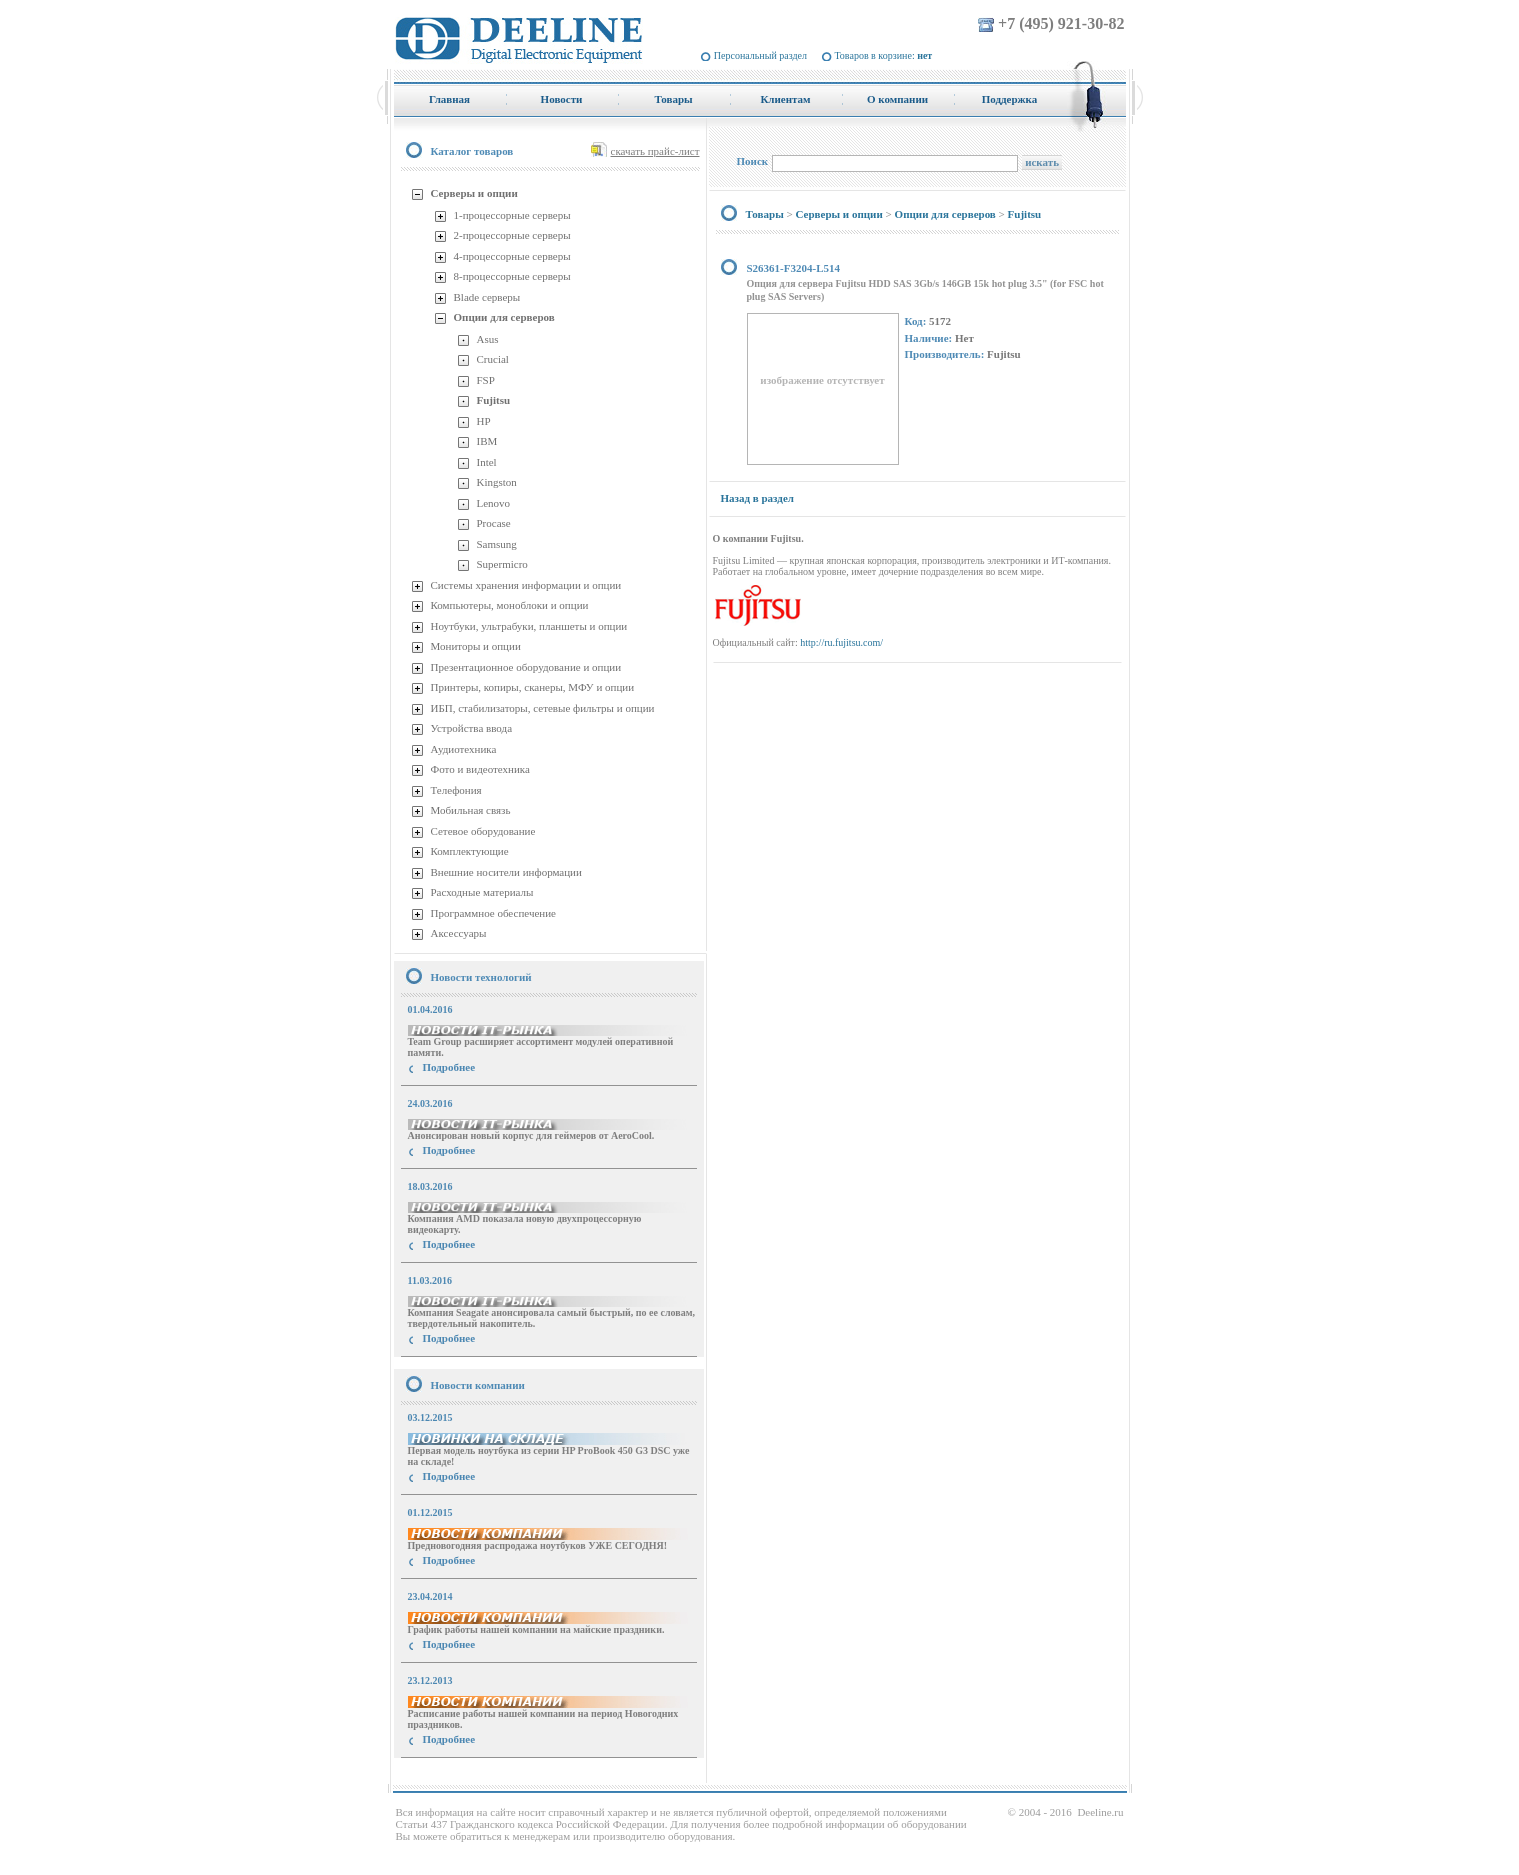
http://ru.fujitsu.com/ (841, 642)
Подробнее (449, 1067)
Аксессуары (459, 933)
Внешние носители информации (506, 872)
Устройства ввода (472, 728)
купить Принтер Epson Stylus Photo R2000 (483, 1775)
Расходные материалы (482, 892)
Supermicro (502, 564)
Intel (487, 462)
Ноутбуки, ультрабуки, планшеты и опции (529, 626)
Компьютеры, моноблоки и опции (510, 605)
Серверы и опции (474, 193)
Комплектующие (470, 851)
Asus (488, 339)
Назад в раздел (757, 498)
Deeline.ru (1100, 1812)
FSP (486, 380)
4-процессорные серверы (512, 256)
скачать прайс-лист (655, 151)
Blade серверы (487, 297)
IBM (487, 441)
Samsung (497, 544)
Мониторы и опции (476, 646)
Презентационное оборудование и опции (526, 667)
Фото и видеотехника (480, 769)
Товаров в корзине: (884, 55)
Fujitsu (494, 400)
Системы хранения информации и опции (526, 585)
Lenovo (494, 503)
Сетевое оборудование (483, 831)
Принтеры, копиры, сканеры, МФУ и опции (533, 687)
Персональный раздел (760, 55)
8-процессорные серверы (512, 276)
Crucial (493, 359)
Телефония (456, 790)
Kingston (497, 482)
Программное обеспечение (493, 913)
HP (484, 421)
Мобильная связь (471, 810)
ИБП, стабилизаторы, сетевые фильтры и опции (543, 708)
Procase (494, 523)
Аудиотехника (464, 749)
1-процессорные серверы (512, 215)
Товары (765, 214)
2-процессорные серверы (512, 235)
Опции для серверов (504, 317)
